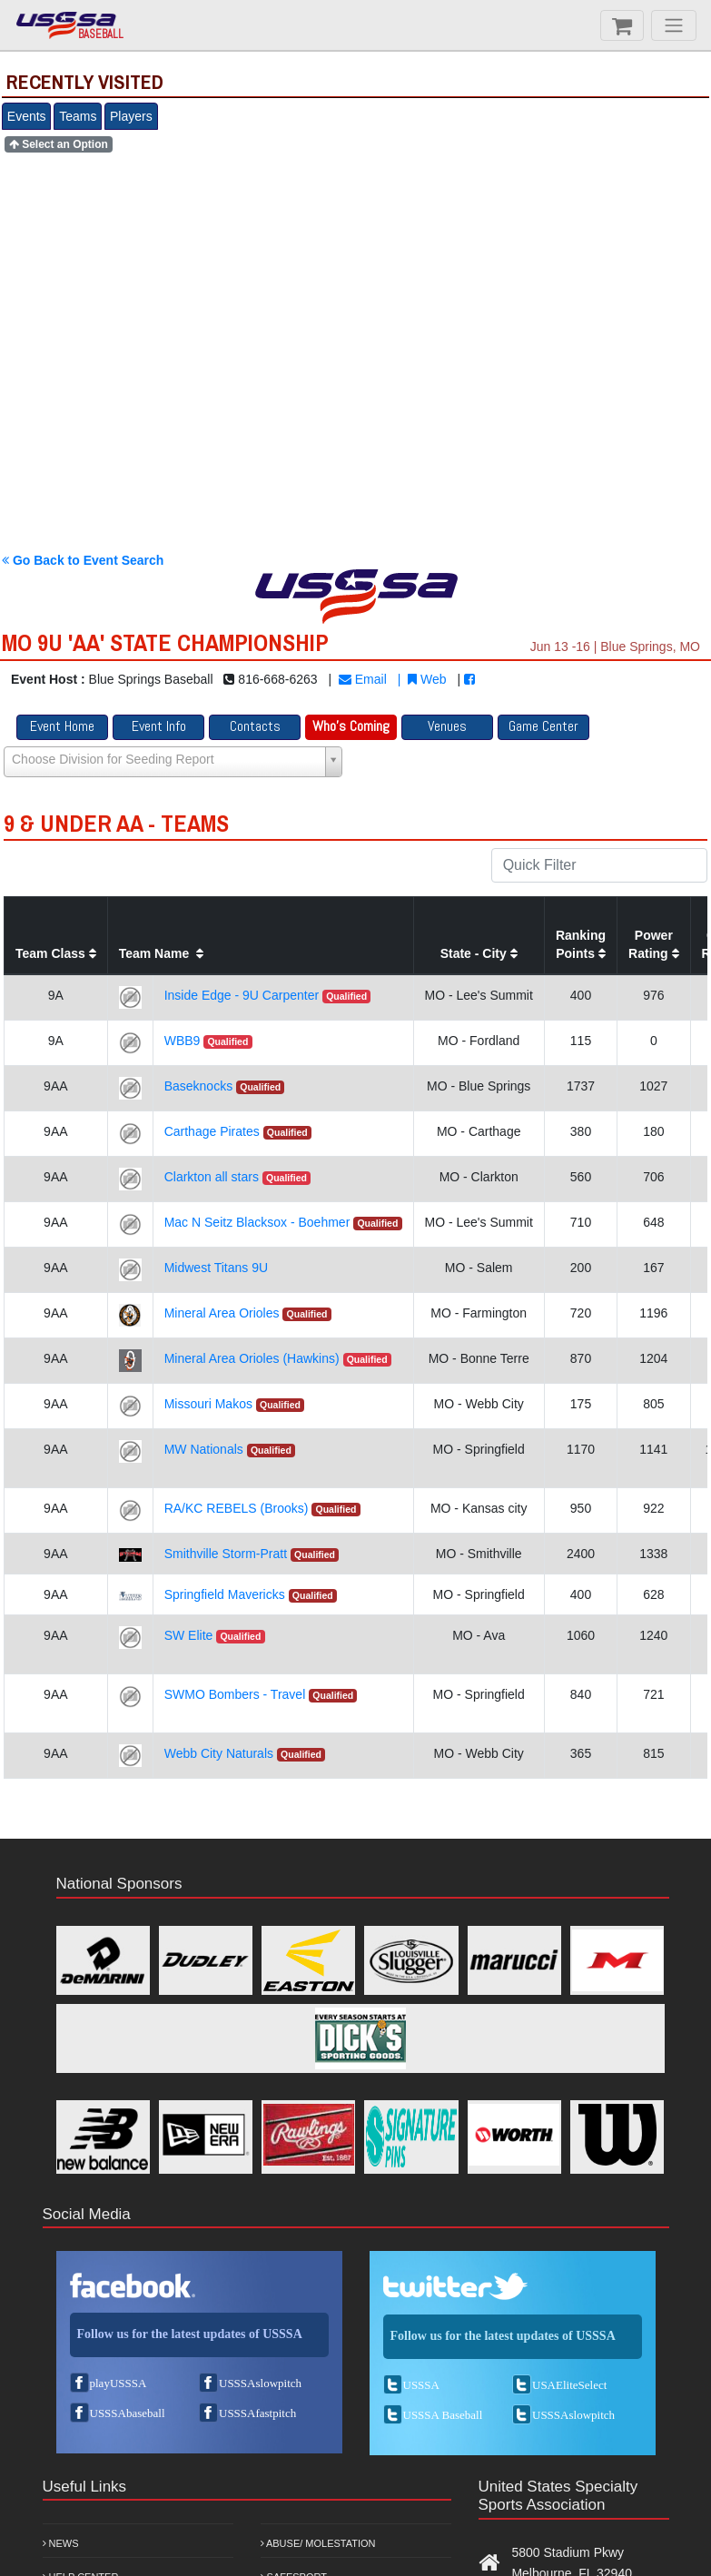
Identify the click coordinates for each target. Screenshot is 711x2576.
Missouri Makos (208, 1404)
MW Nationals (203, 1449)
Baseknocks (198, 1086)
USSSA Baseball (443, 2415)
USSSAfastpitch (257, 2413)
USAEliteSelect (569, 2385)
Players (131, 116)
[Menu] (673, 25)
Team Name (161, 953)
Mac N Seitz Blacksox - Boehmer (257, 1222)
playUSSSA (118, 2383)
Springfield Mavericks (224, 1594)
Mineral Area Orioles (222, 1313)
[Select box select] (173, 761)
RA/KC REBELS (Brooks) (236, 1508)
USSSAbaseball (127, 2413)
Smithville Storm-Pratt (225, 1553)
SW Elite (188, 1635)
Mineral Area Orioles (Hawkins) (252, 1358)
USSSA (421, 2385)
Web (427, 679)
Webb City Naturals (218, 1753)
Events (26, 116)
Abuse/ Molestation (318, 2543)
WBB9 (182, 1040)
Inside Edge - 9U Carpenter (241, 995)
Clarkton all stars (211, 1177)
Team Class (55, 953)
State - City (479, 953)
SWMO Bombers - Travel (235, 1694)
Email (363, 679)
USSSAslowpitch (260, 2383)
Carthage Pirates (212, 1131)
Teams (77, 116)
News (61, 2543)
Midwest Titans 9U (216, 1267)
